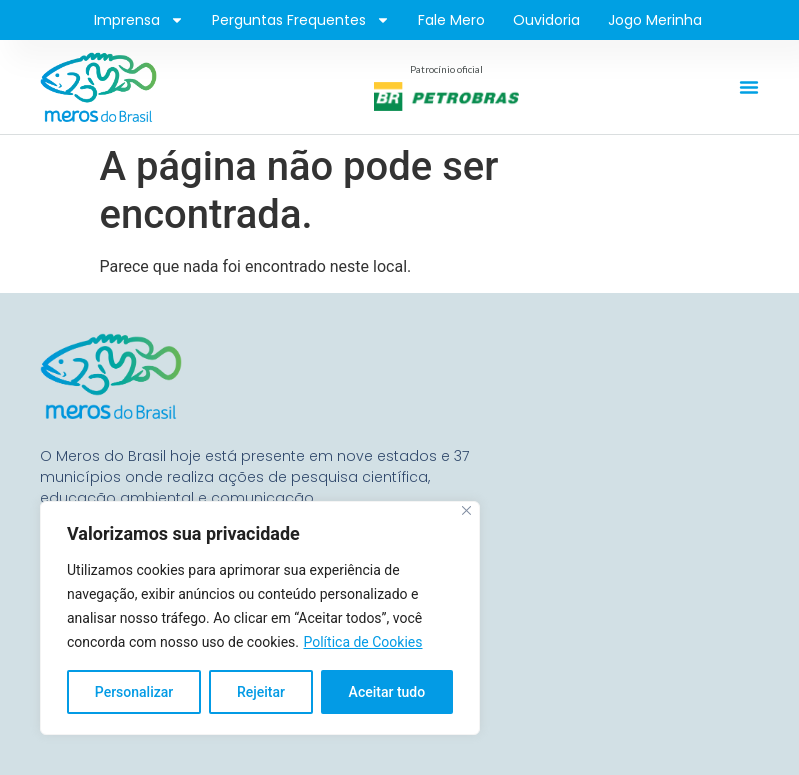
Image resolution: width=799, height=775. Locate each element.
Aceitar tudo (387, 692)
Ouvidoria (546, 20)
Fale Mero (451, 20)
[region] (260, 618)
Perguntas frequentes (301, 20)
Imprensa (139, 20)
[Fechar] (466, 510)
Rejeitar (261, 692)
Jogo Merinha (655, 20)
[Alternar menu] (749, 87)
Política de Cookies (362, 642)
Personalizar (134, 692)
